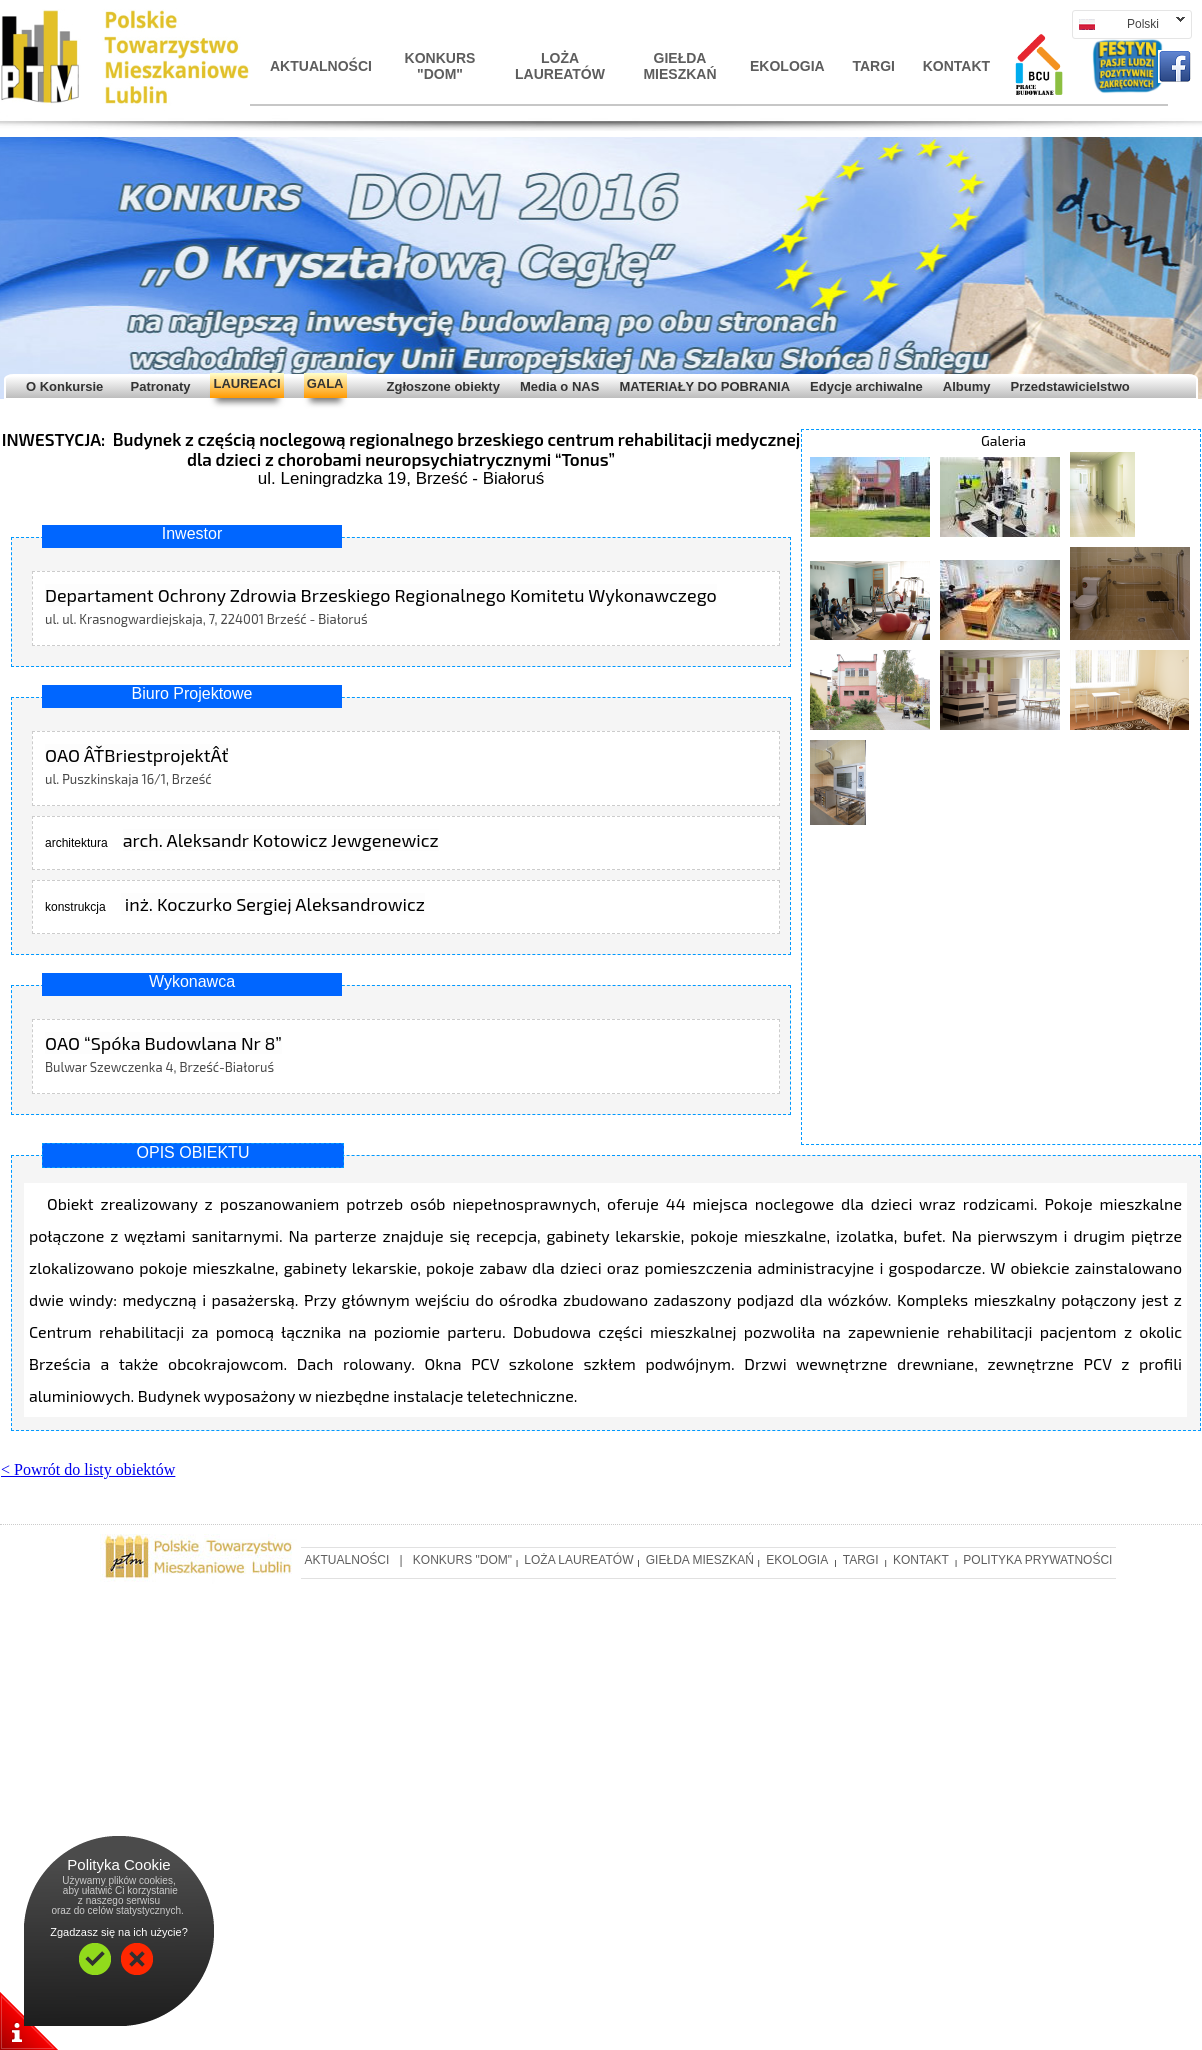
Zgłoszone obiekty (443, 386)
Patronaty (156, 386)
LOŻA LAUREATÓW (560, 66)
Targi (873, 66)
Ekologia (787, 66)
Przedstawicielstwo (1069, 386)
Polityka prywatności (1037, 1560)
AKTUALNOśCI (320, 66)
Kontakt (956, 66)
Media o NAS (559, 386)
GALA (325, 383)
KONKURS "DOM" (440, 66)
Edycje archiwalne (866, 386)
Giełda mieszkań (679, 66)
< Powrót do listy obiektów (88, 1469)
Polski (1128, 24)
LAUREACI (246, 383)
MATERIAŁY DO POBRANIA (704, 386)
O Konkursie (64, 386)
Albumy (967, 386)
